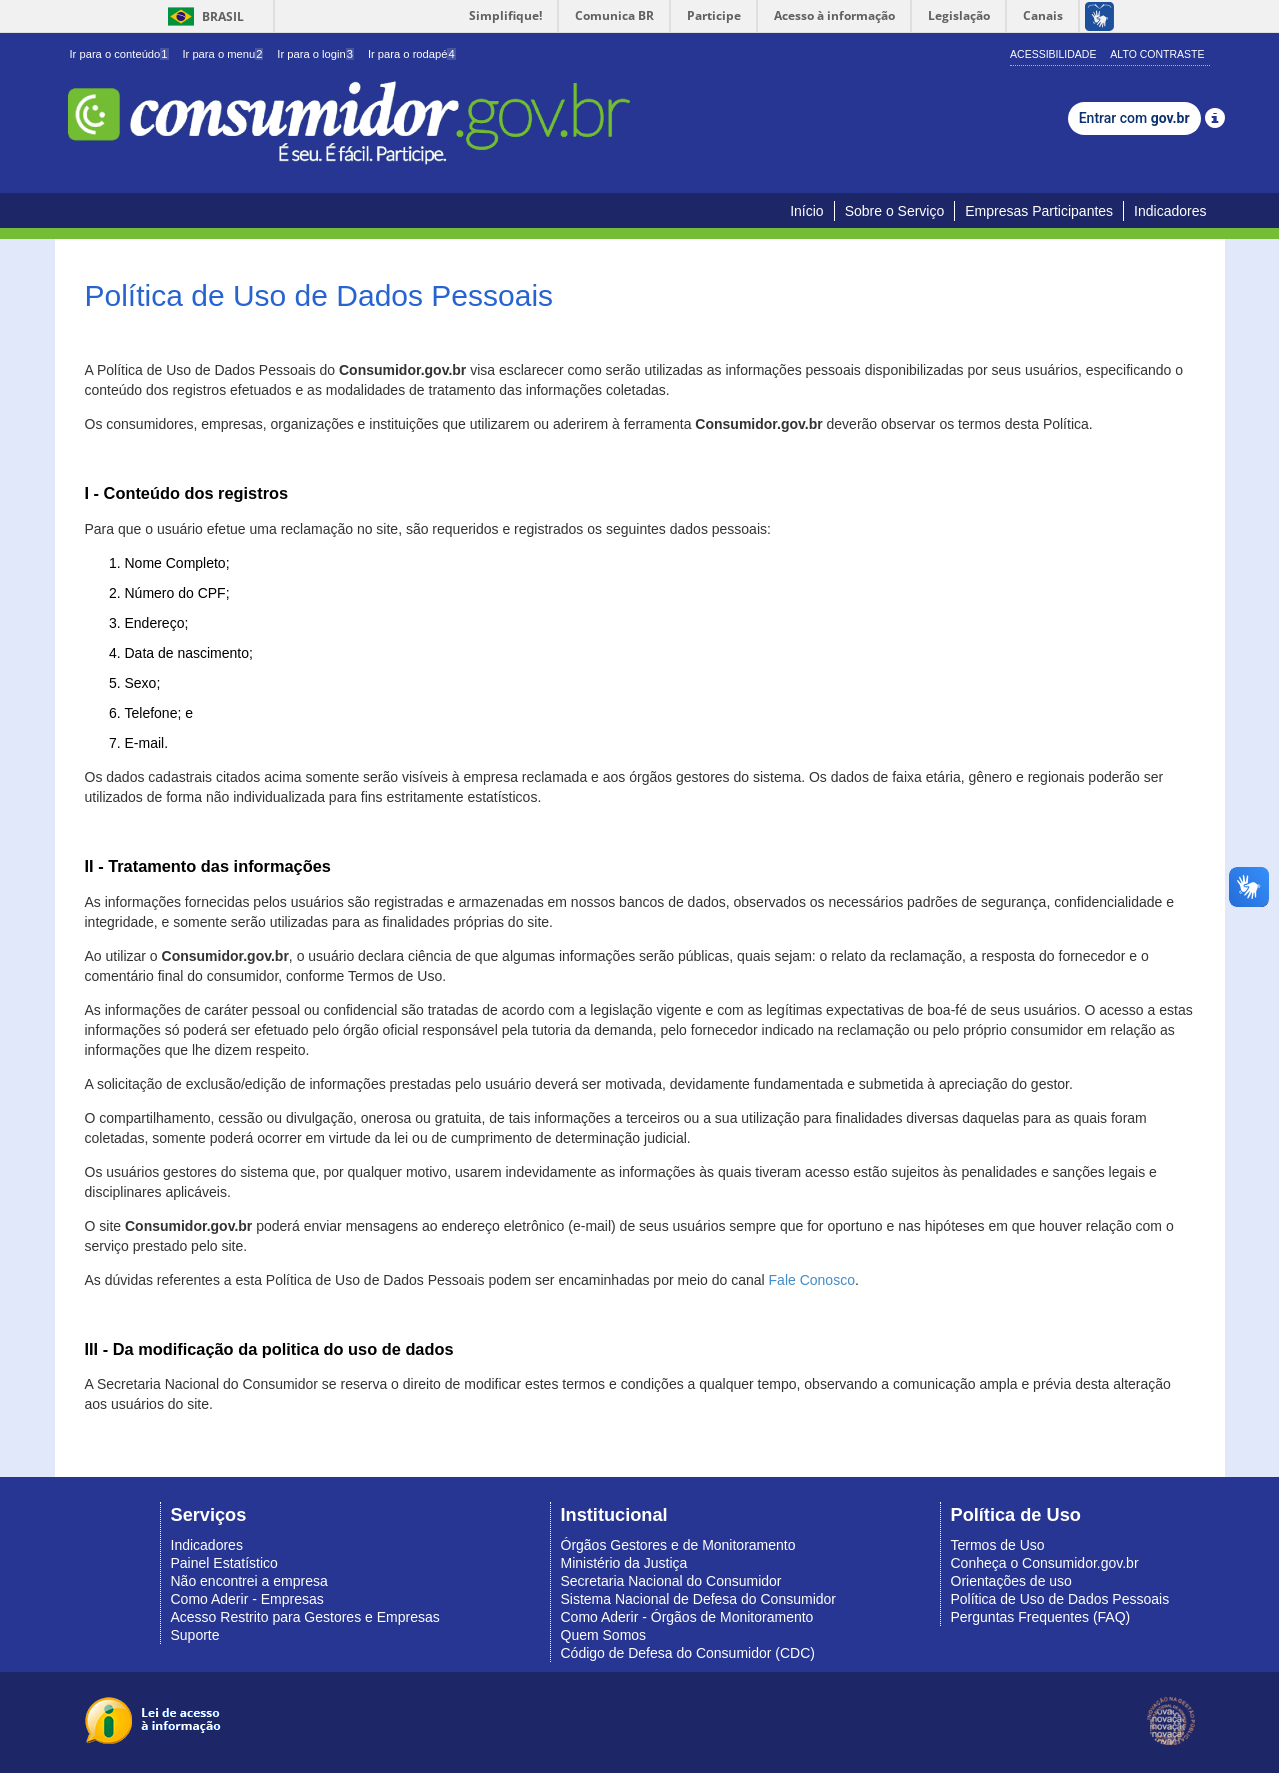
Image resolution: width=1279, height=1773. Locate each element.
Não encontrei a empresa (249, 1581)
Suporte (195, 1635)
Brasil (202, 16)
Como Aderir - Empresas (247, 1599)
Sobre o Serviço (895, 211)
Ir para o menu (222, 54)
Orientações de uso (1011, 1581)
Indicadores (1170, 211)
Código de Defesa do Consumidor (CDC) (688, 1653)
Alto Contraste (1157, 54)
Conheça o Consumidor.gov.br (1045, 1563)
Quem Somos (604, 1635)
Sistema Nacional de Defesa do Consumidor (698, 1599)
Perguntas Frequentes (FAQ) (1041, 1617)
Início (806, 211)
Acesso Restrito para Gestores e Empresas (305, 1617)
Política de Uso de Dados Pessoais (1060, 1599)
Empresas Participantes (1039, 211)
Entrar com (1134, 118)
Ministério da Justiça (624, 1563)
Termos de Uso (998, 1545)
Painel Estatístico (224, 1563)
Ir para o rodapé (412, 54)
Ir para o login (315, 54)
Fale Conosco (812, 1280)
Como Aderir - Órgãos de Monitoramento (687, 1617)
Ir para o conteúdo (119, 54)
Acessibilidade (1053, 54)
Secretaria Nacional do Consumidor (671, 1581)
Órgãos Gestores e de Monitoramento (678, 1545)
